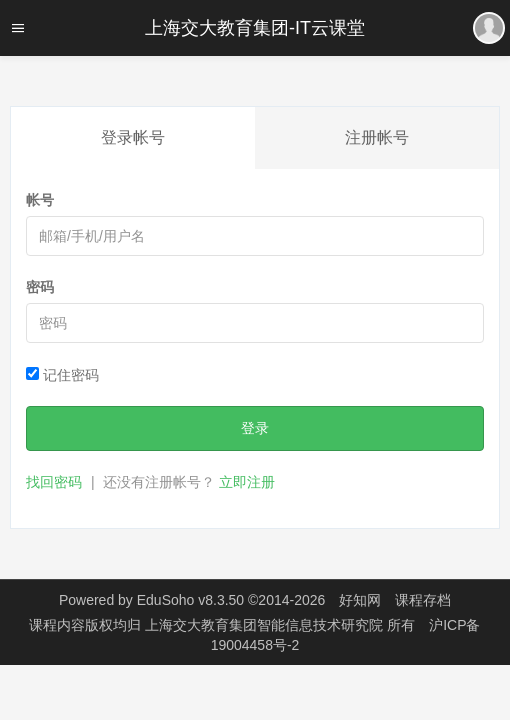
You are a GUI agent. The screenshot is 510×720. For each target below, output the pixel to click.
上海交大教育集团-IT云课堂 (255, 28)
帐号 (40, 200)
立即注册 (247, 482)
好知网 (360, 600)
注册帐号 (377, 137)
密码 (40, 287)
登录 (255, 428)
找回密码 (54, 482)
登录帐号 (133, 137)
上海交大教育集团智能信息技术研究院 (266, 625)
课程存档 (423, 600)
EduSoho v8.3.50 (190, 600)
